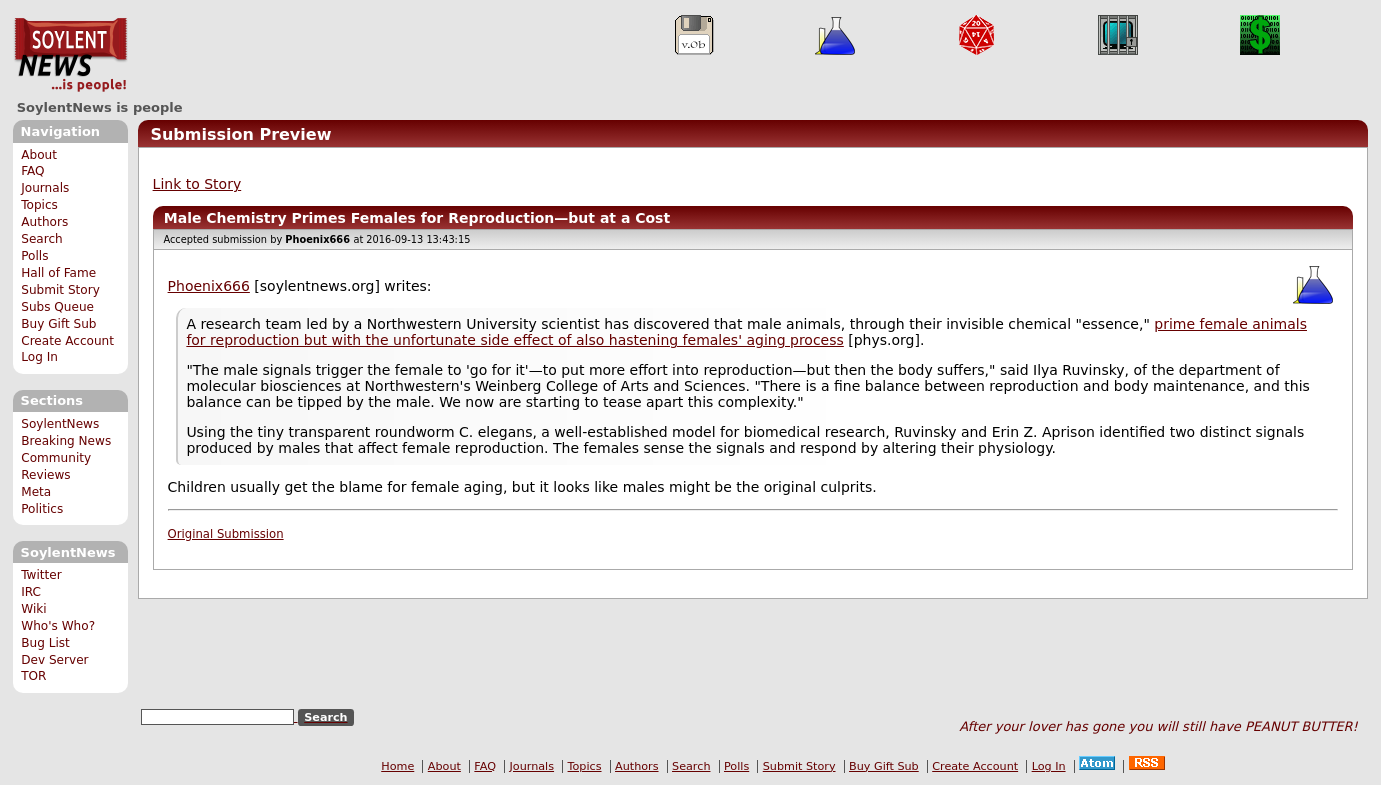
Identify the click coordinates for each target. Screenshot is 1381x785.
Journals (45, 188)
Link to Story (197, 184)
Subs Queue (57, 307)
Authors (44, 222)
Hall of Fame (58, 273)
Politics (42, 509)
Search (42, 239)
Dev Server (54, 660)
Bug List (45, 643)
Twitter (41, 575)
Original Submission (226, 534)
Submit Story (60, 290)
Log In (39, 357)
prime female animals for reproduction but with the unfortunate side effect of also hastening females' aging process (746, 332)
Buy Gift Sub (58, 324)
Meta (36, 492)
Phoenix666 (209, 286)
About (39, 155)
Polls (34, 256)
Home (397, 766)
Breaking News (66, 441)
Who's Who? (58, 626)
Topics (39, 205)
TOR (33, 676)
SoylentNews (70, 55)
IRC (31, 592)
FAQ (32, 171)
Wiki (33, 609)
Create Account (67, 341)
